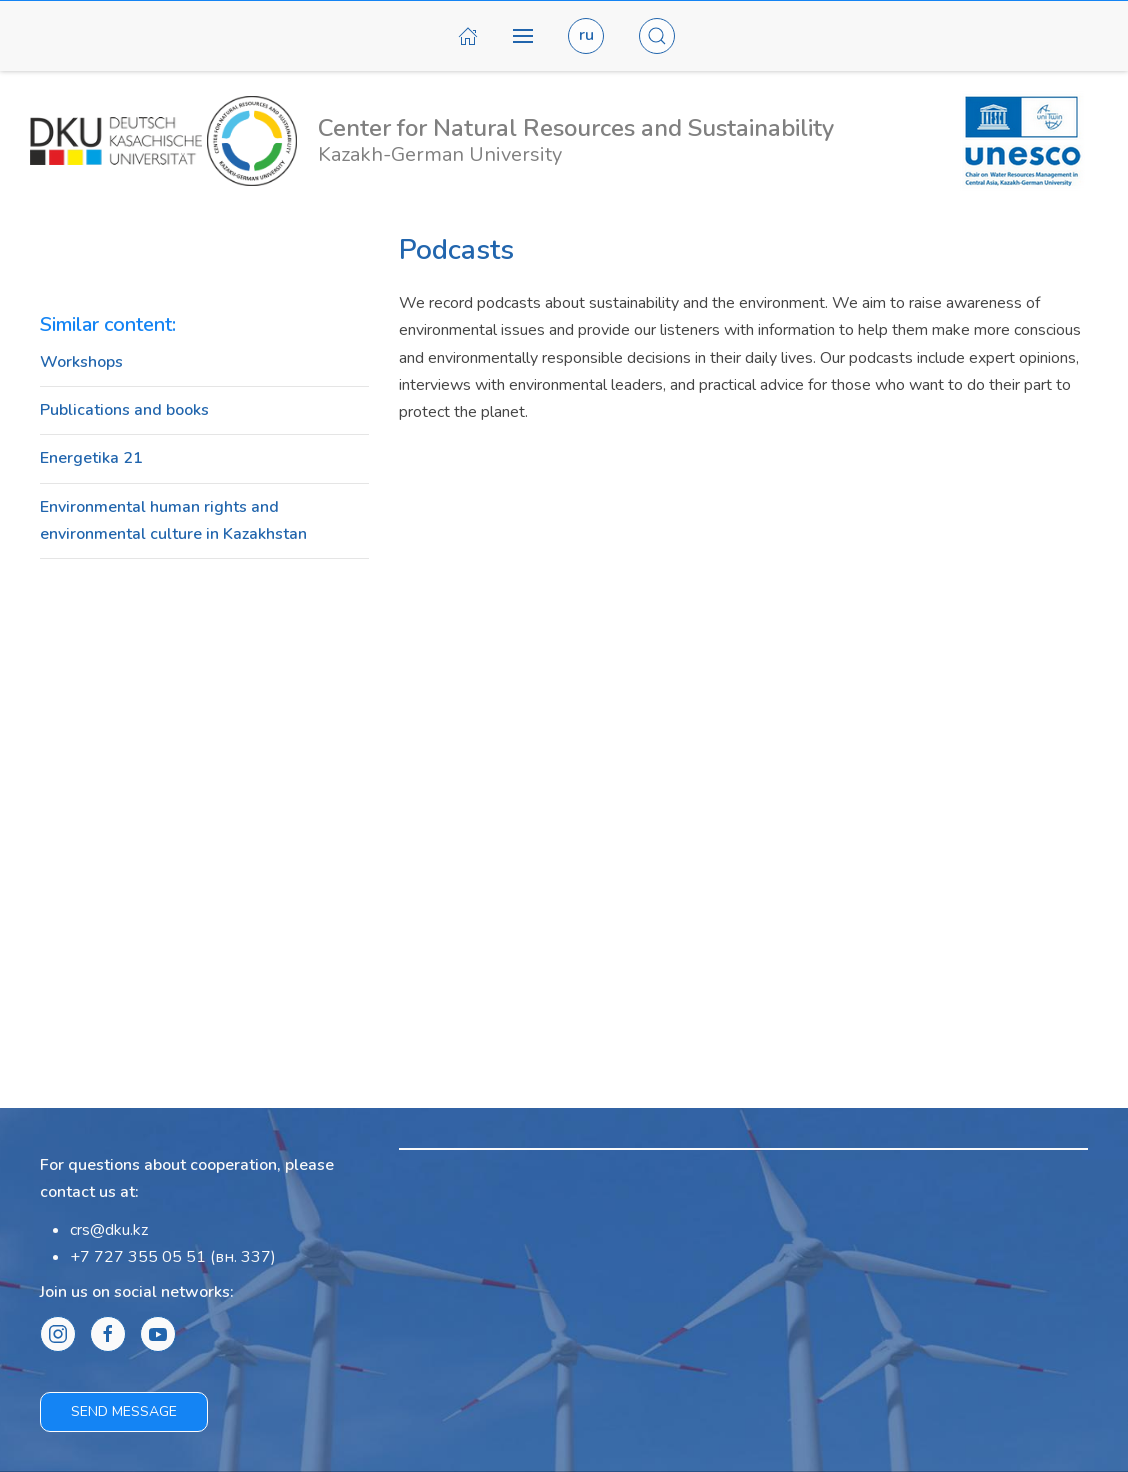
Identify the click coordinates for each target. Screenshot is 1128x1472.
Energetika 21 (91, 458)
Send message (124, 1411)
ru (586, 35)
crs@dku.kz (109, 1230)
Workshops (81, 362)
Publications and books (124, 410)
